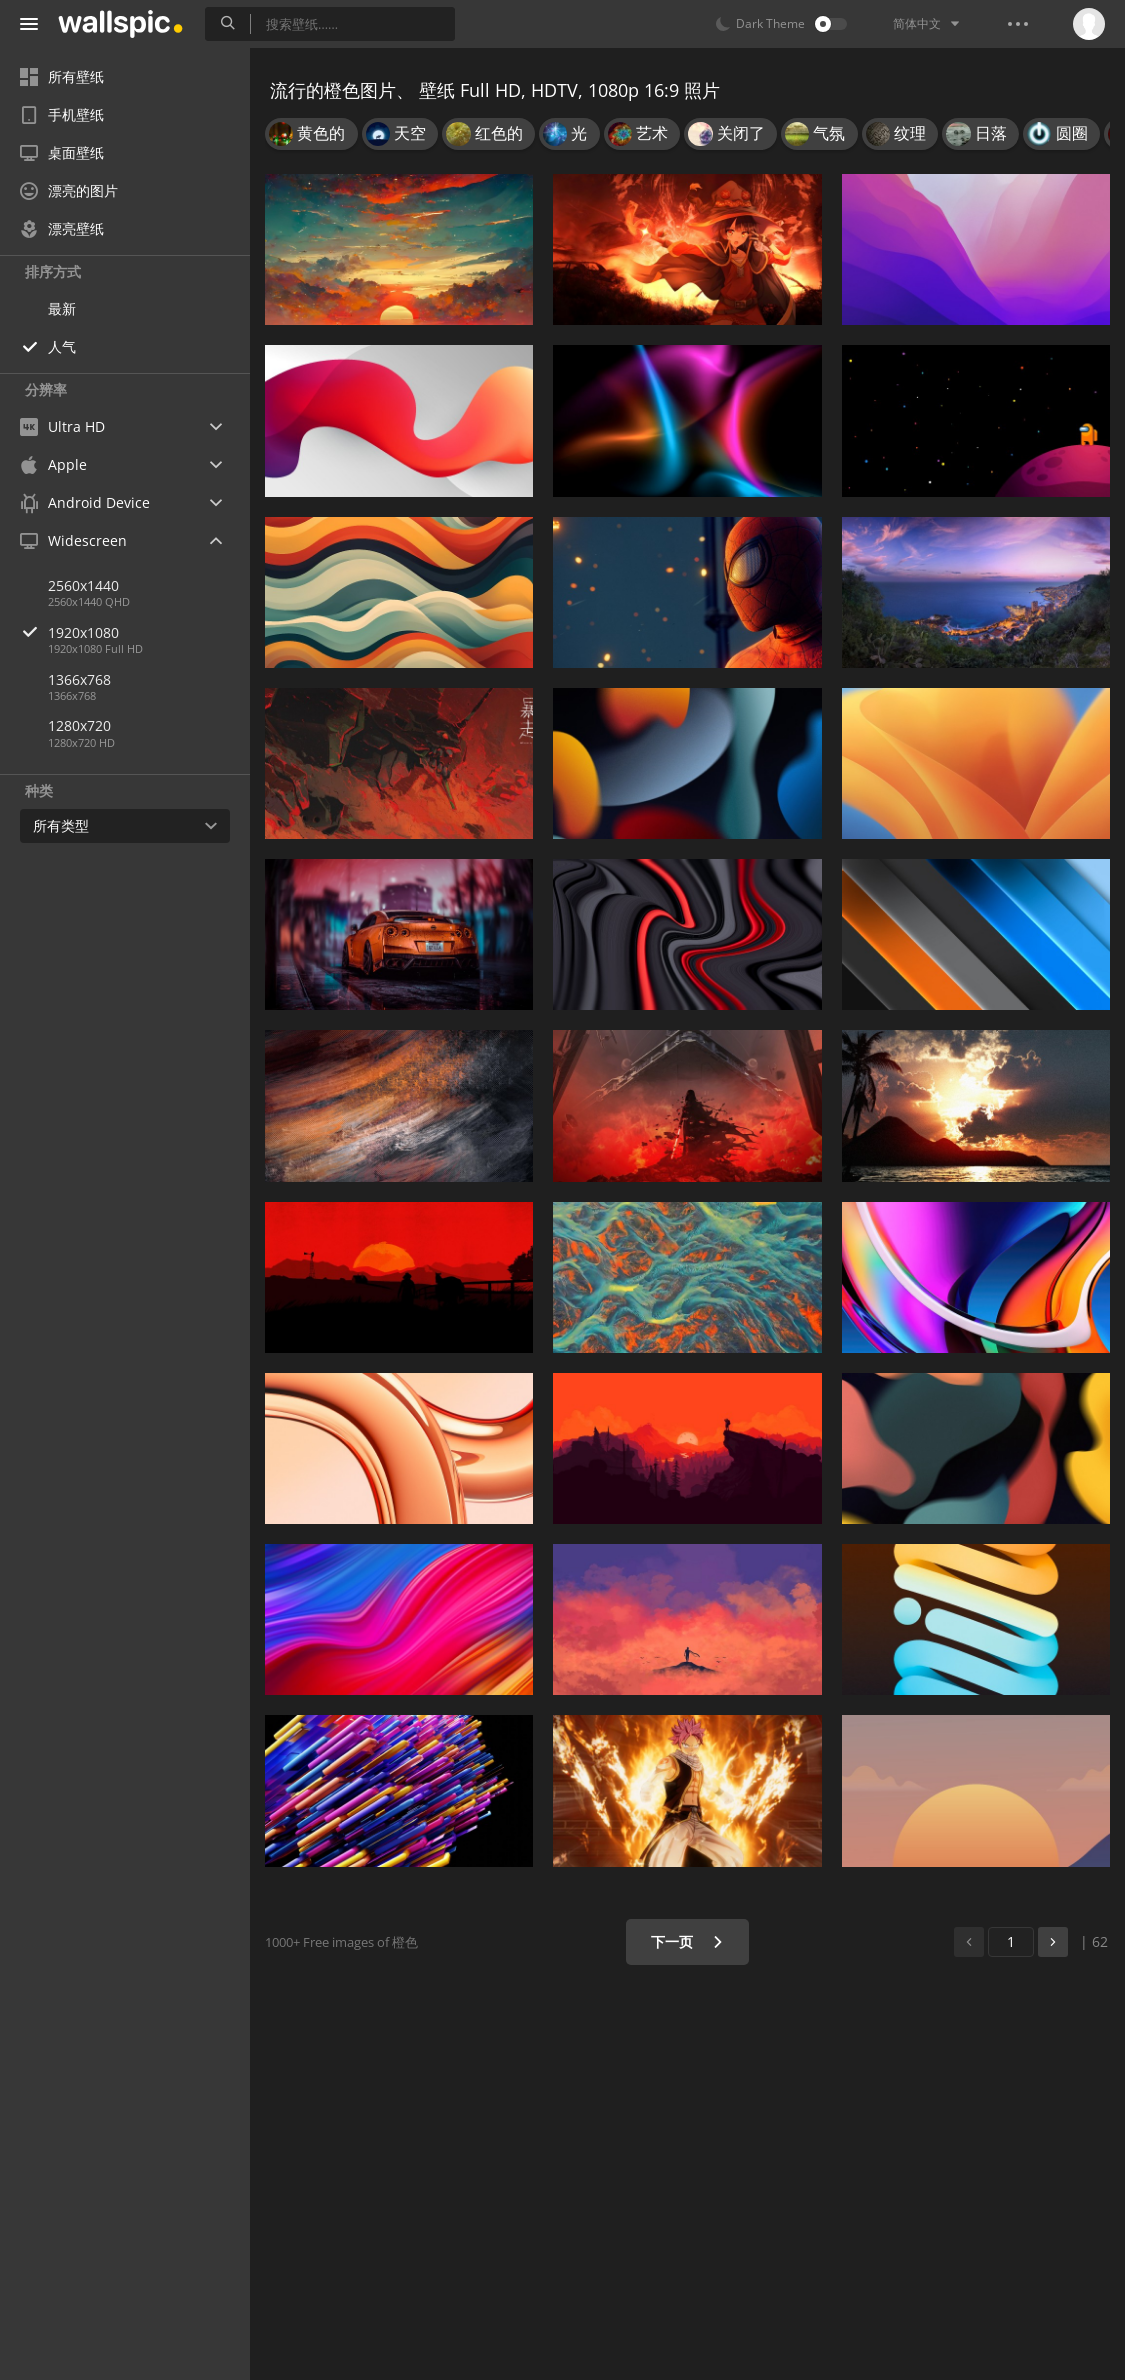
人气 (62, 346)
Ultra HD (62, 426)
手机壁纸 (62, 114)
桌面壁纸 (62, 152)
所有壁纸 (62, 76)
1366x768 (79, 679)
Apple (53, 464)
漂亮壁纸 (62, 228)
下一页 (687, 1941)
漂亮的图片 (69, 190)
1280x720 (79, 725)
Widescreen (73, 540)
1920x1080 (149, 632)
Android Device (85, 503)
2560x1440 (83, 585)
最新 (62, 308)
